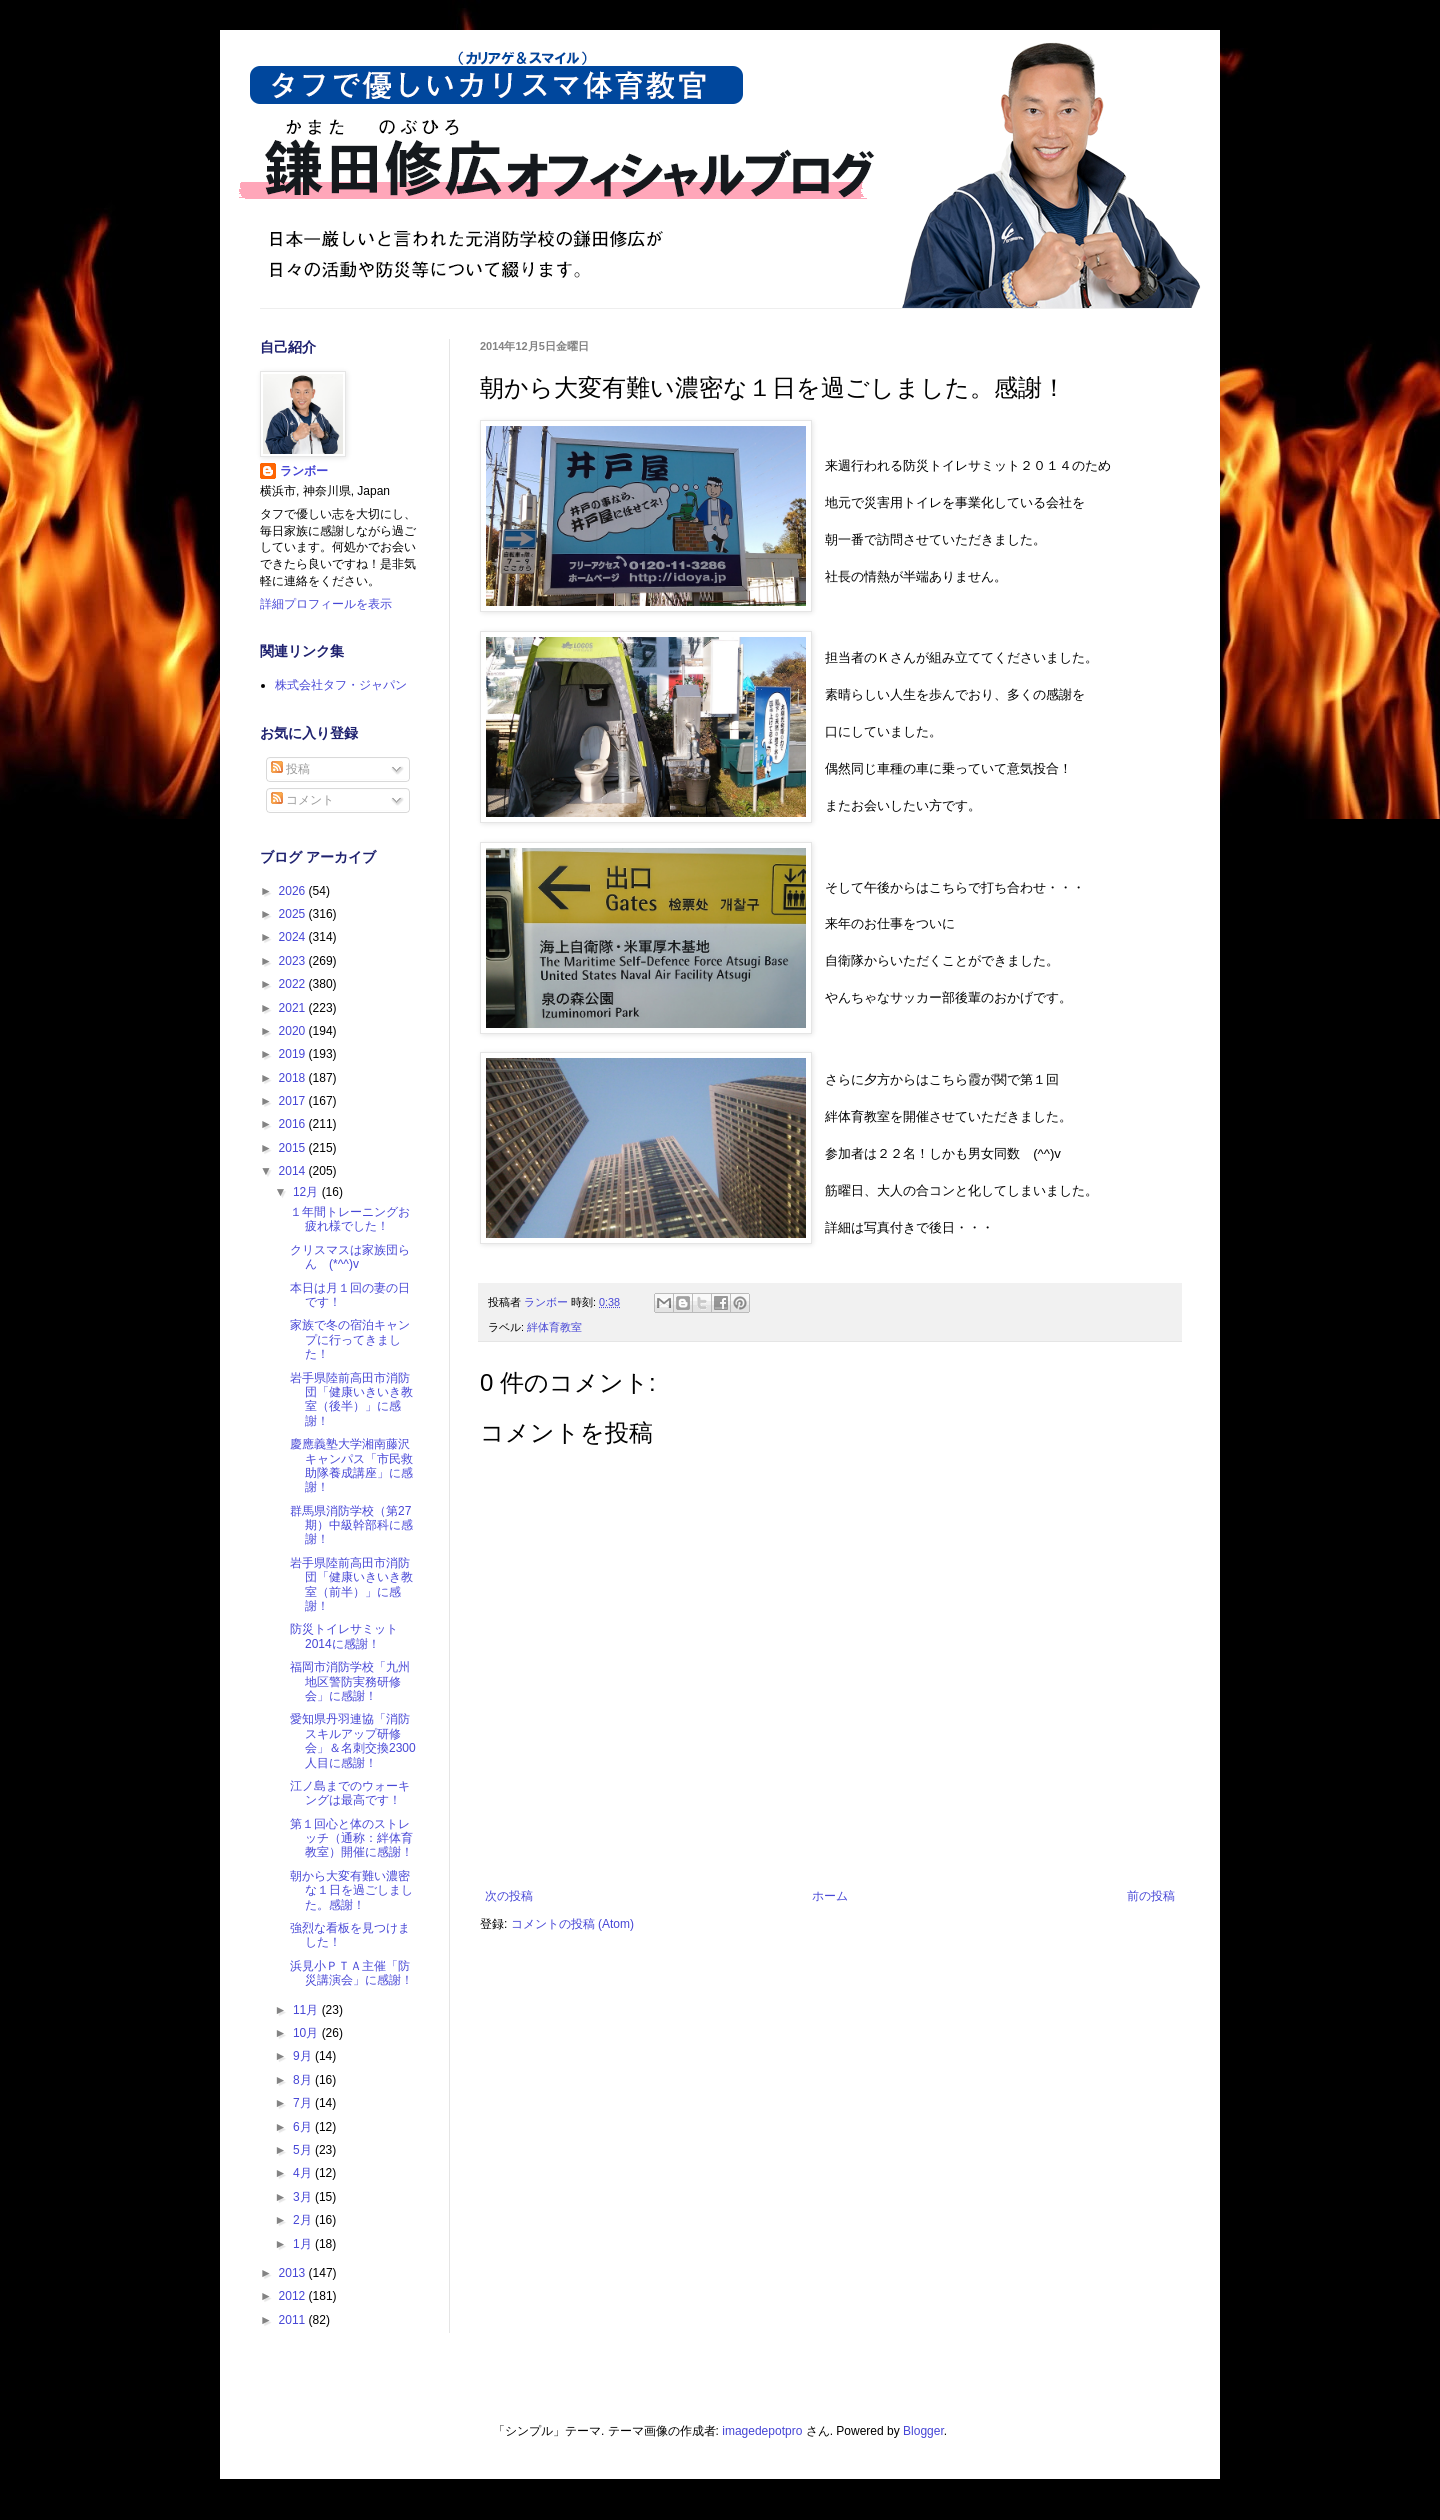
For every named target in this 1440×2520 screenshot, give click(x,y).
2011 (294, 2320)
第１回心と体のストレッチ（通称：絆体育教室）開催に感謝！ (351, 1838)
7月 (304, 2103)
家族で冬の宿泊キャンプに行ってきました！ (350, 1339)
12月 (307, 1192)
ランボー (304, 471)
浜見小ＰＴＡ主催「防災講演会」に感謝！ (351, 1973)
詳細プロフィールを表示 (326, 604)
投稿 (290, 769)
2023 (294, 961)
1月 (304, 2244)
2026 (294, 891)
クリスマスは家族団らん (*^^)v (350, 1257)
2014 (294, 1171)
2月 (304, 2220)
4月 (304, 2173)
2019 (294, 1054)
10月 (307, 2033)
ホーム (830, 1896)
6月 (304, 2127)
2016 (294, 1124)
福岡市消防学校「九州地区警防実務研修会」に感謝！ (350, 1681)
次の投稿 (509, 1896)
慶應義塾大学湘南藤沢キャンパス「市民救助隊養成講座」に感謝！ (351, 1465)
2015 (294, 1148)
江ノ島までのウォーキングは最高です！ (350, 1793)
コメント (302, 800)
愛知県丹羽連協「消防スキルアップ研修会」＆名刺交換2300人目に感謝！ (353, 1740)
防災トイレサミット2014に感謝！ (344, 1636)
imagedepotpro (762, 2431)
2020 (294, 1031)
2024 (294, 937)
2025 (294, 914)
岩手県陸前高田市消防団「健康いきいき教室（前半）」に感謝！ (351, 1584)
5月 (304, 2150)
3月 (304, 2197)
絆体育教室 (554, 1327)
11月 (307, 2010)
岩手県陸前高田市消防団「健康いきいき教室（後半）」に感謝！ (351, 1399)
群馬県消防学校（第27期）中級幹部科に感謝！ (351, 1525)
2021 (294, 1008)
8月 (304, 2080)
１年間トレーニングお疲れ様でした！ (350, 1219)
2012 (294, 2296)
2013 (294, 2273)
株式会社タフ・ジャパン (341, 685)
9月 (304, 2056)
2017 (294, 1101)
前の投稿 (1151, 1896)
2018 (294, 1078)
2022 (294, 984)
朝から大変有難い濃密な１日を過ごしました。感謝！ (351, 1890)
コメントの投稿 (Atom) (572, 1924)
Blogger (923, 2431)
